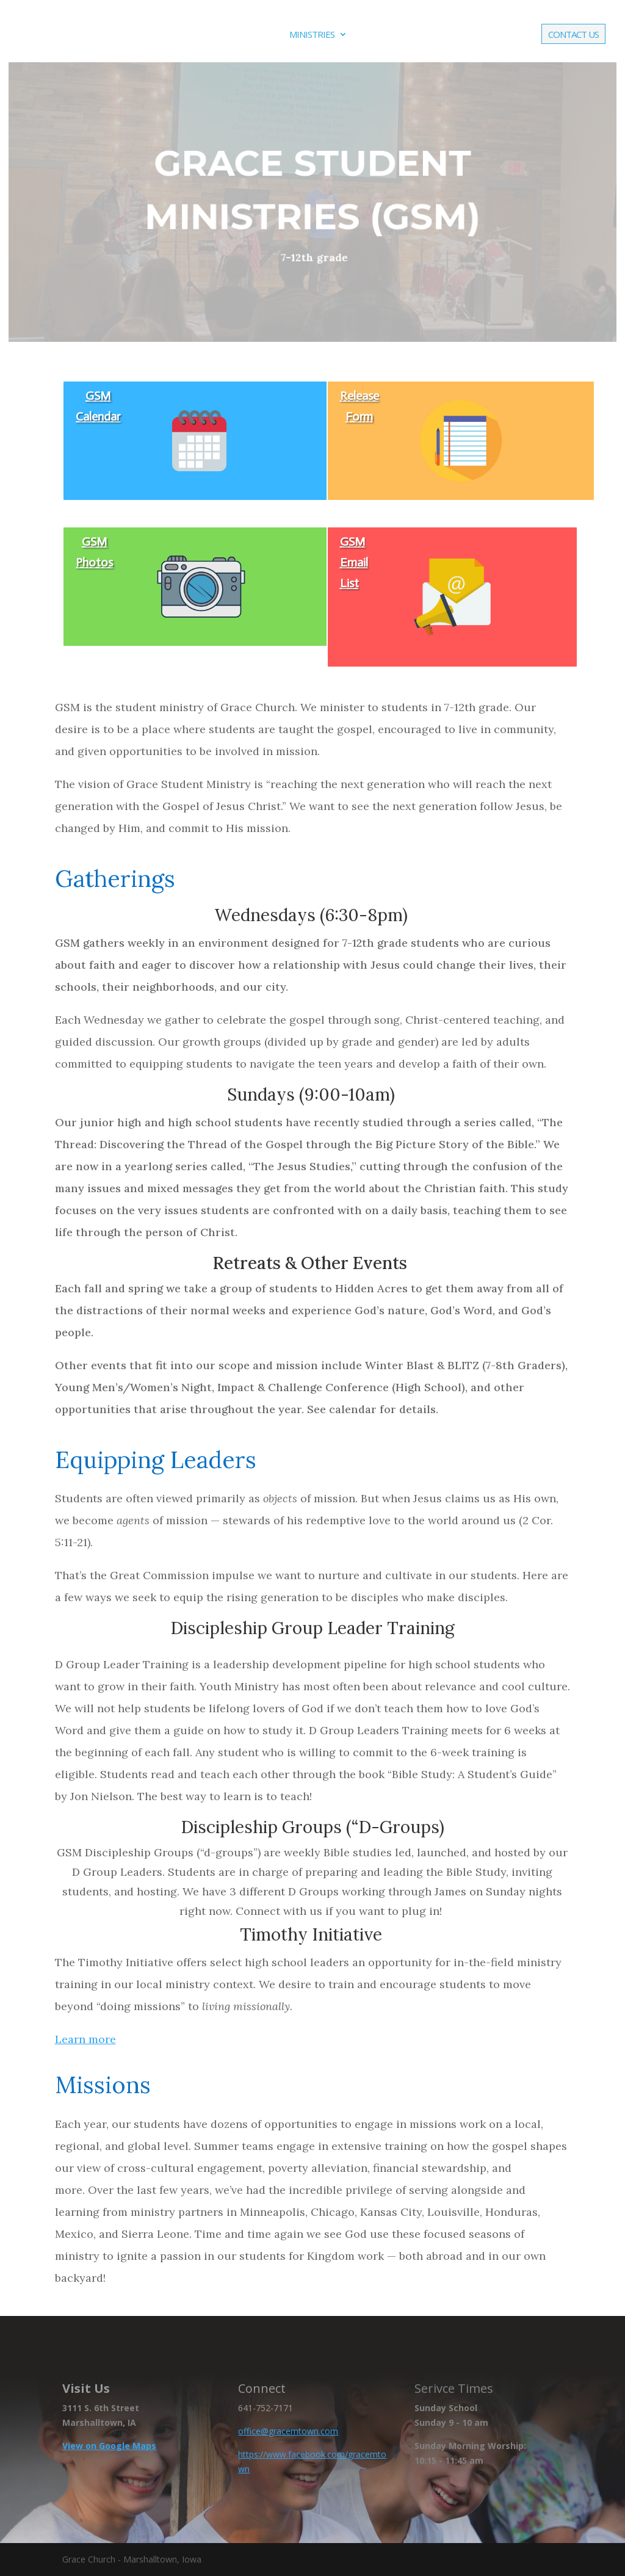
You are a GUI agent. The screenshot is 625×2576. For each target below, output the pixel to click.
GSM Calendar (98, 406)
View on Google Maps (109, 2445)
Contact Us (573, 35)
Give (516, 35)
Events (378, 35)
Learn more (85, 2039)
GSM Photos (94, 552)
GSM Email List (354, 562)
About (247, 35)
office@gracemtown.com (288, 2431)
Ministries (311, 35)
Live (483, 35)
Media (434, 35)
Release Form (359, 406)
